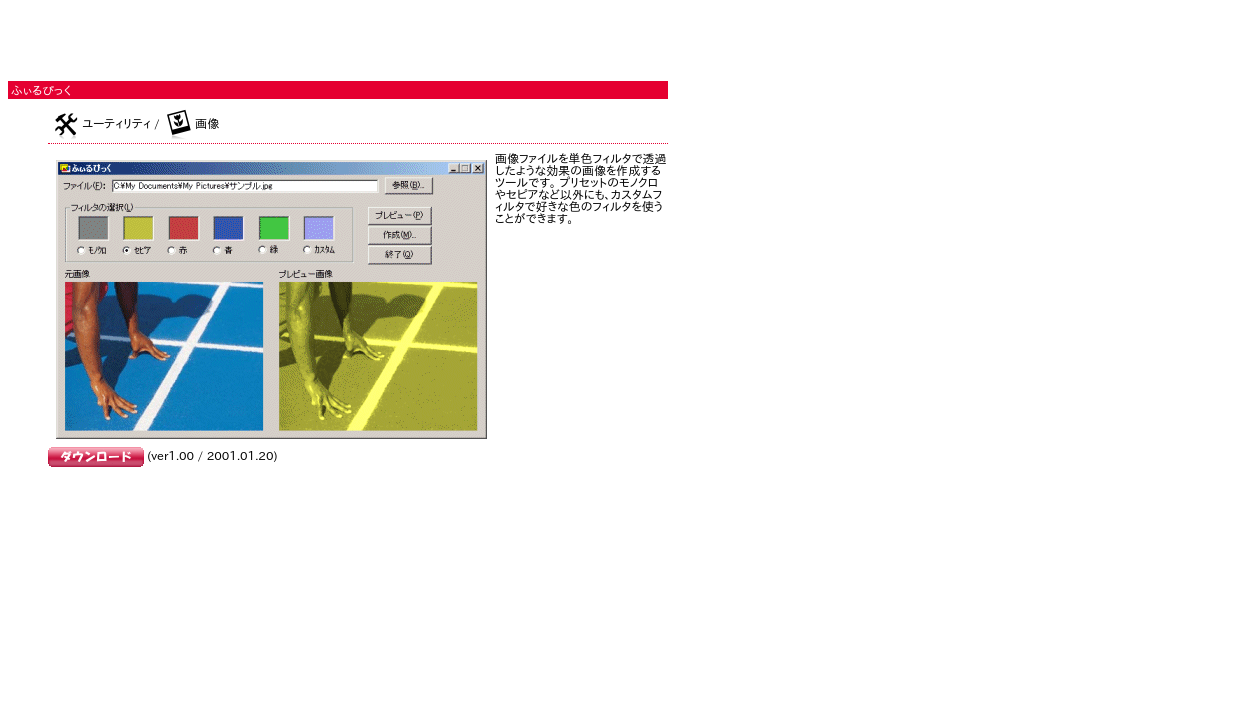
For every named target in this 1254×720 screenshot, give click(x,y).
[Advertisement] (242, 38)
